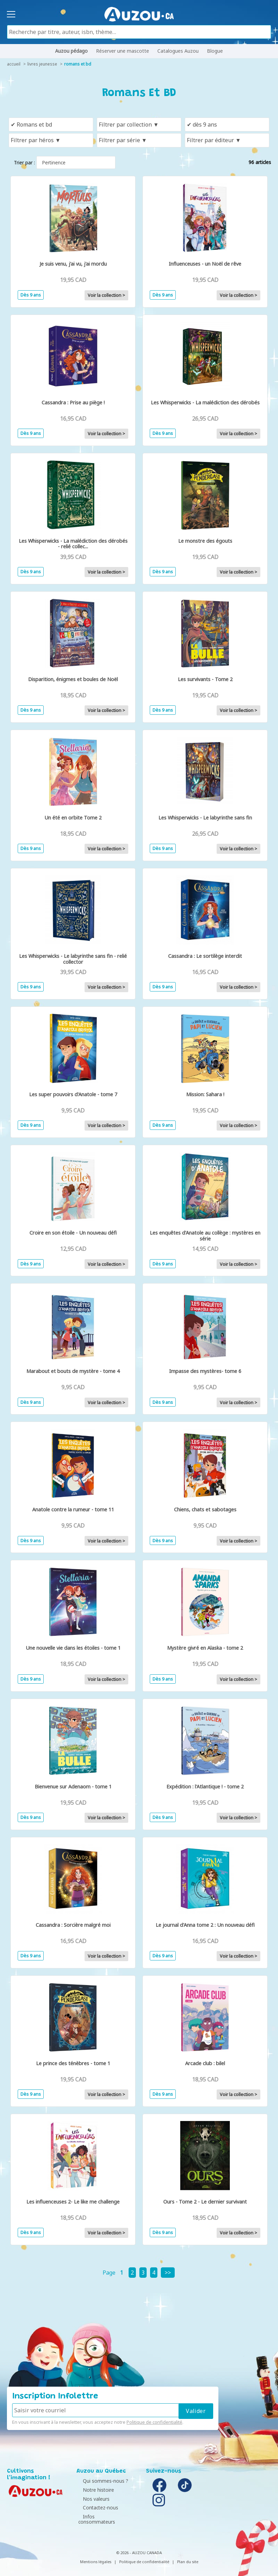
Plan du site (187, 2556)
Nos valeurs (91, 2499)
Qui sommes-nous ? (101, 2481)
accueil (13, 64)
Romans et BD (77, 64)
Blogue (215, 51)
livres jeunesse (42, 64)
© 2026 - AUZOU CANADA (139, 2547)
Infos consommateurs (103, 2516)
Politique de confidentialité (154, 2422)
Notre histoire (94, 2490)
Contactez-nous (96, 2507)
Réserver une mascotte (122, 51)
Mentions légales (95, 2556)
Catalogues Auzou (178, 51)
